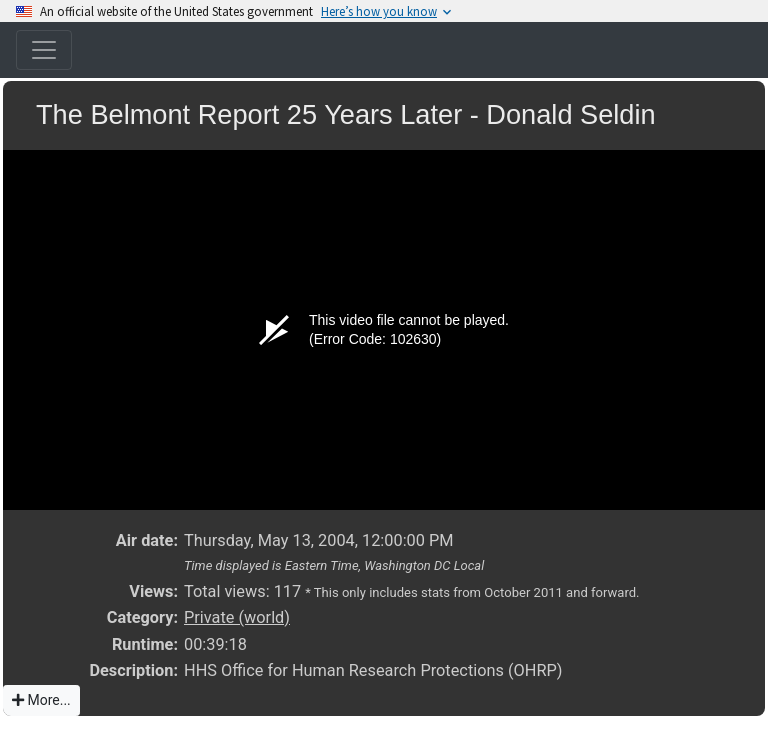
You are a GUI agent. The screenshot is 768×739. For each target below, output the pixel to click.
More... (41, 700)
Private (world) (237, 617)
